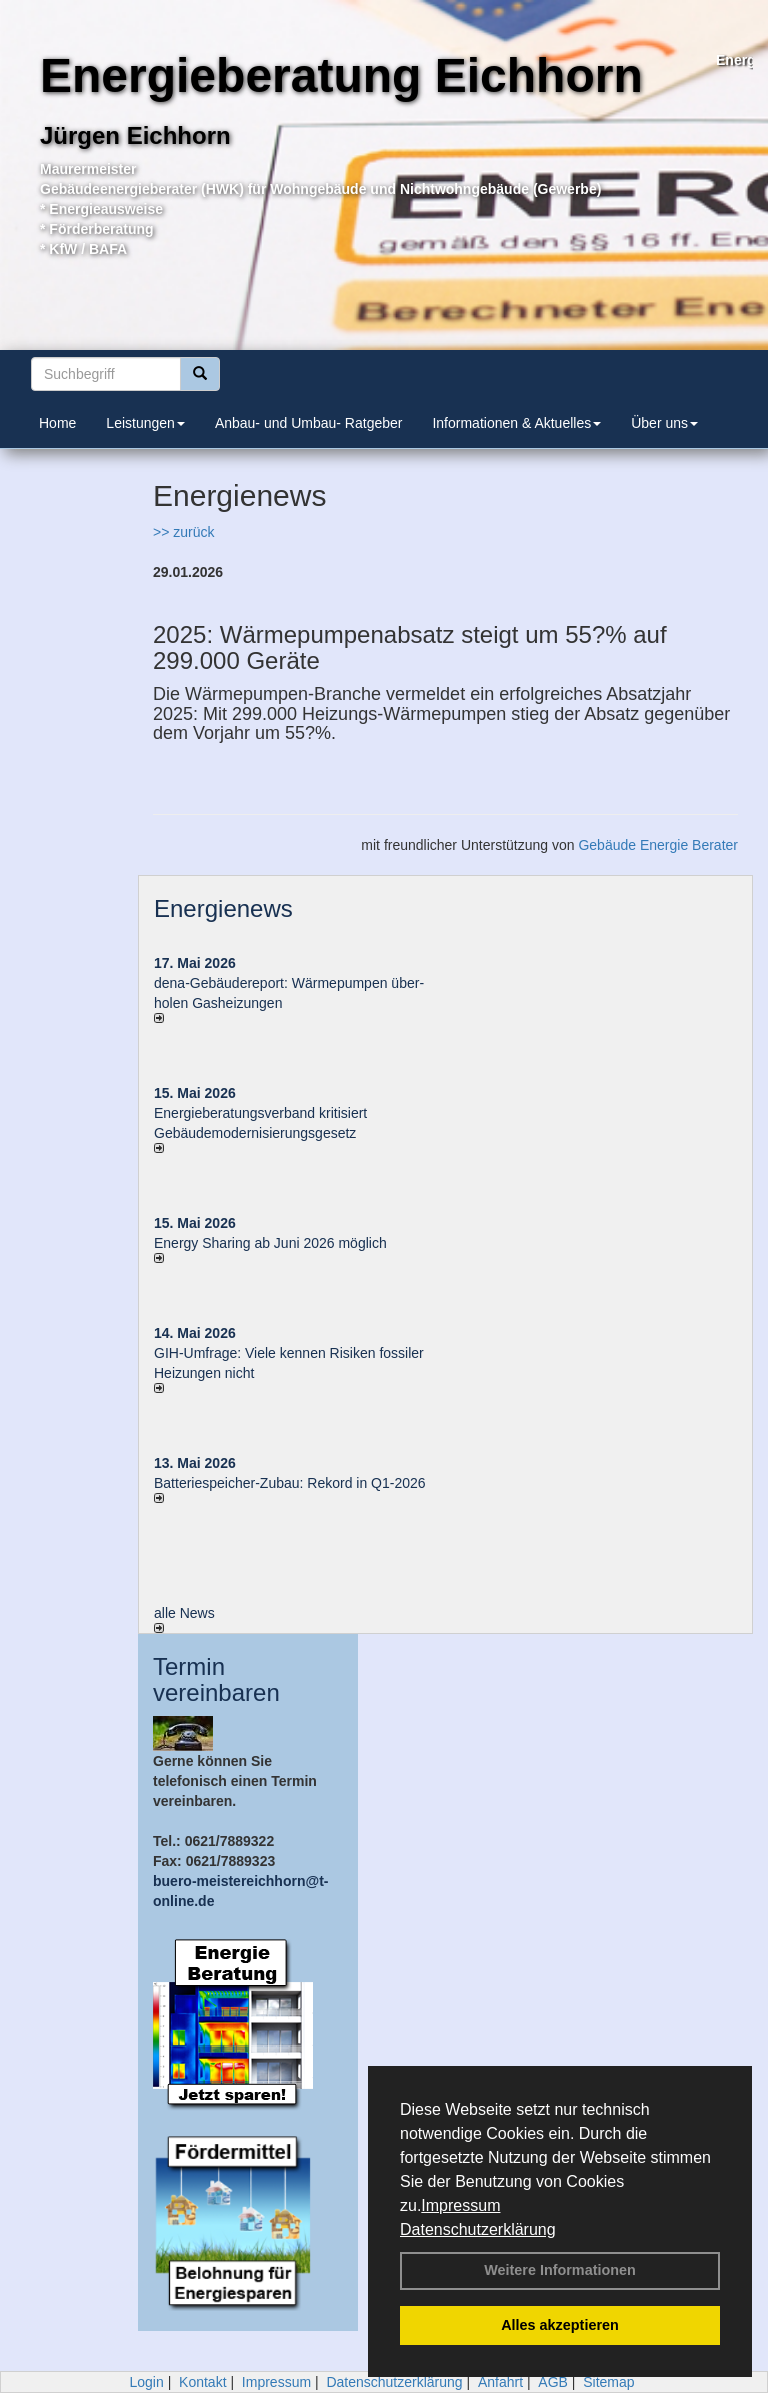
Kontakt (202, 2382)
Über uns (664, 423)
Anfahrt (500, 2382)
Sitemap (608, 2382)
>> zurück (183, 532)
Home (57, 423)
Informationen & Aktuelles (516, 423)
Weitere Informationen (560, 2270)
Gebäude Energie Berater (658, 845)
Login (146, 2382)
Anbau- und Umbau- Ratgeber (309, 423)
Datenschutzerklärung (478, 2229)
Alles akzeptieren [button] (560, 2325)
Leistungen (145, 423)
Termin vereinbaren (216, 1679)
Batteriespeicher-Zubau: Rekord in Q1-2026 (290, 1483)
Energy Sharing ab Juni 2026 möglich (270, 1243)
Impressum (460, 2205)
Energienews (223, 908)
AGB (553, 2382)
